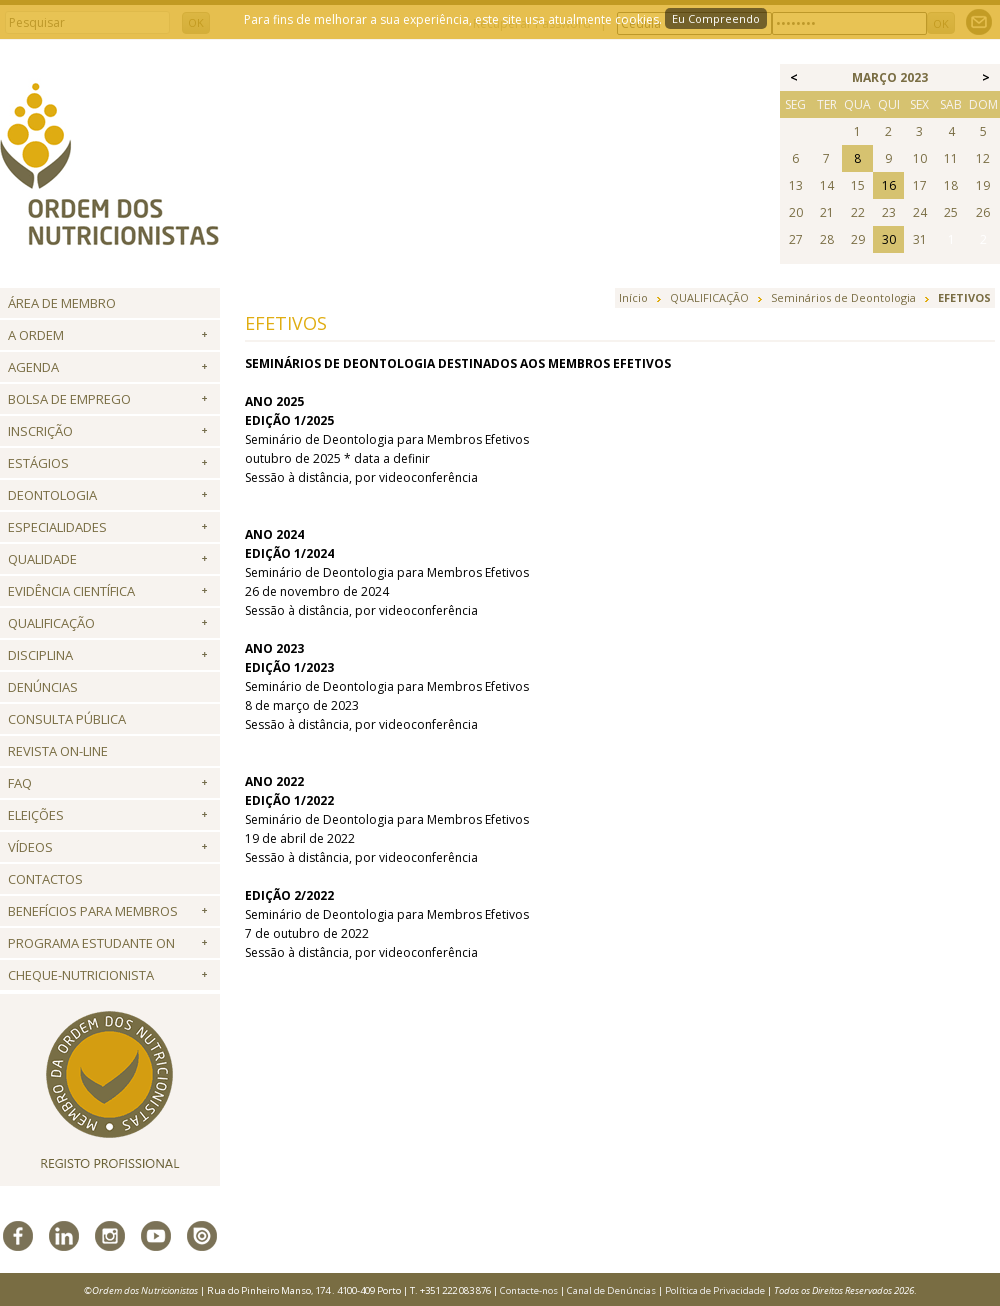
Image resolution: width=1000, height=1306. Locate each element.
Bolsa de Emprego (69, 399)
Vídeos (30, 847)
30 (889, 239)
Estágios (38, 463)
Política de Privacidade (715, 1290)
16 (889, 185)
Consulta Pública (67, 719)
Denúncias (43, 687)
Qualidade (42, 559)
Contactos (45, 879)
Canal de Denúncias (611, 1290)
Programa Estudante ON (91, 943)
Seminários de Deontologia (843, 297)
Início (633, 297)
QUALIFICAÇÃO (51, 623)
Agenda (33, 367)
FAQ (20, 783)
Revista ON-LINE (58, 751)
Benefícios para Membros (93, 911)
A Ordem (36, 335)
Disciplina (40, 655)
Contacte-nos (529, 1290)
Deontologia (52, 495)
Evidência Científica (71, 591)
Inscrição (40, 431)
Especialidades (57, 527)
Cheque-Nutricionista (81, 975)
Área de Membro (62, 303)
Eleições (36, 815)
